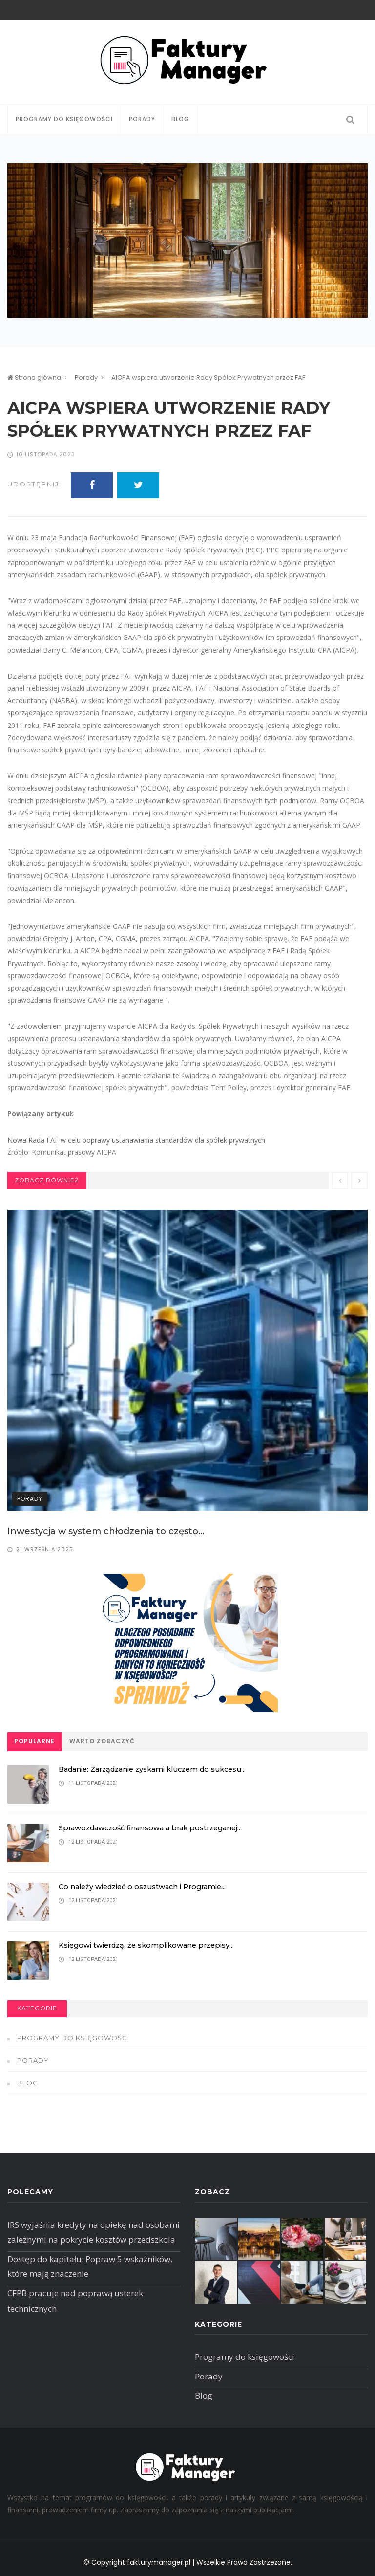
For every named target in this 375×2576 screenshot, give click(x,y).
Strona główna (34, 378)
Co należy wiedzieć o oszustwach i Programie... (147, 1886)
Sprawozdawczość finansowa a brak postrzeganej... (155, 1827)
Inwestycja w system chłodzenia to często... (105, 1531)
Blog (180, 119)
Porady (142, 119)
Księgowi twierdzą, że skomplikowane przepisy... (150, 1945)
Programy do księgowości (64, 119)
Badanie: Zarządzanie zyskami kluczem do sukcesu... (160, 1769)
